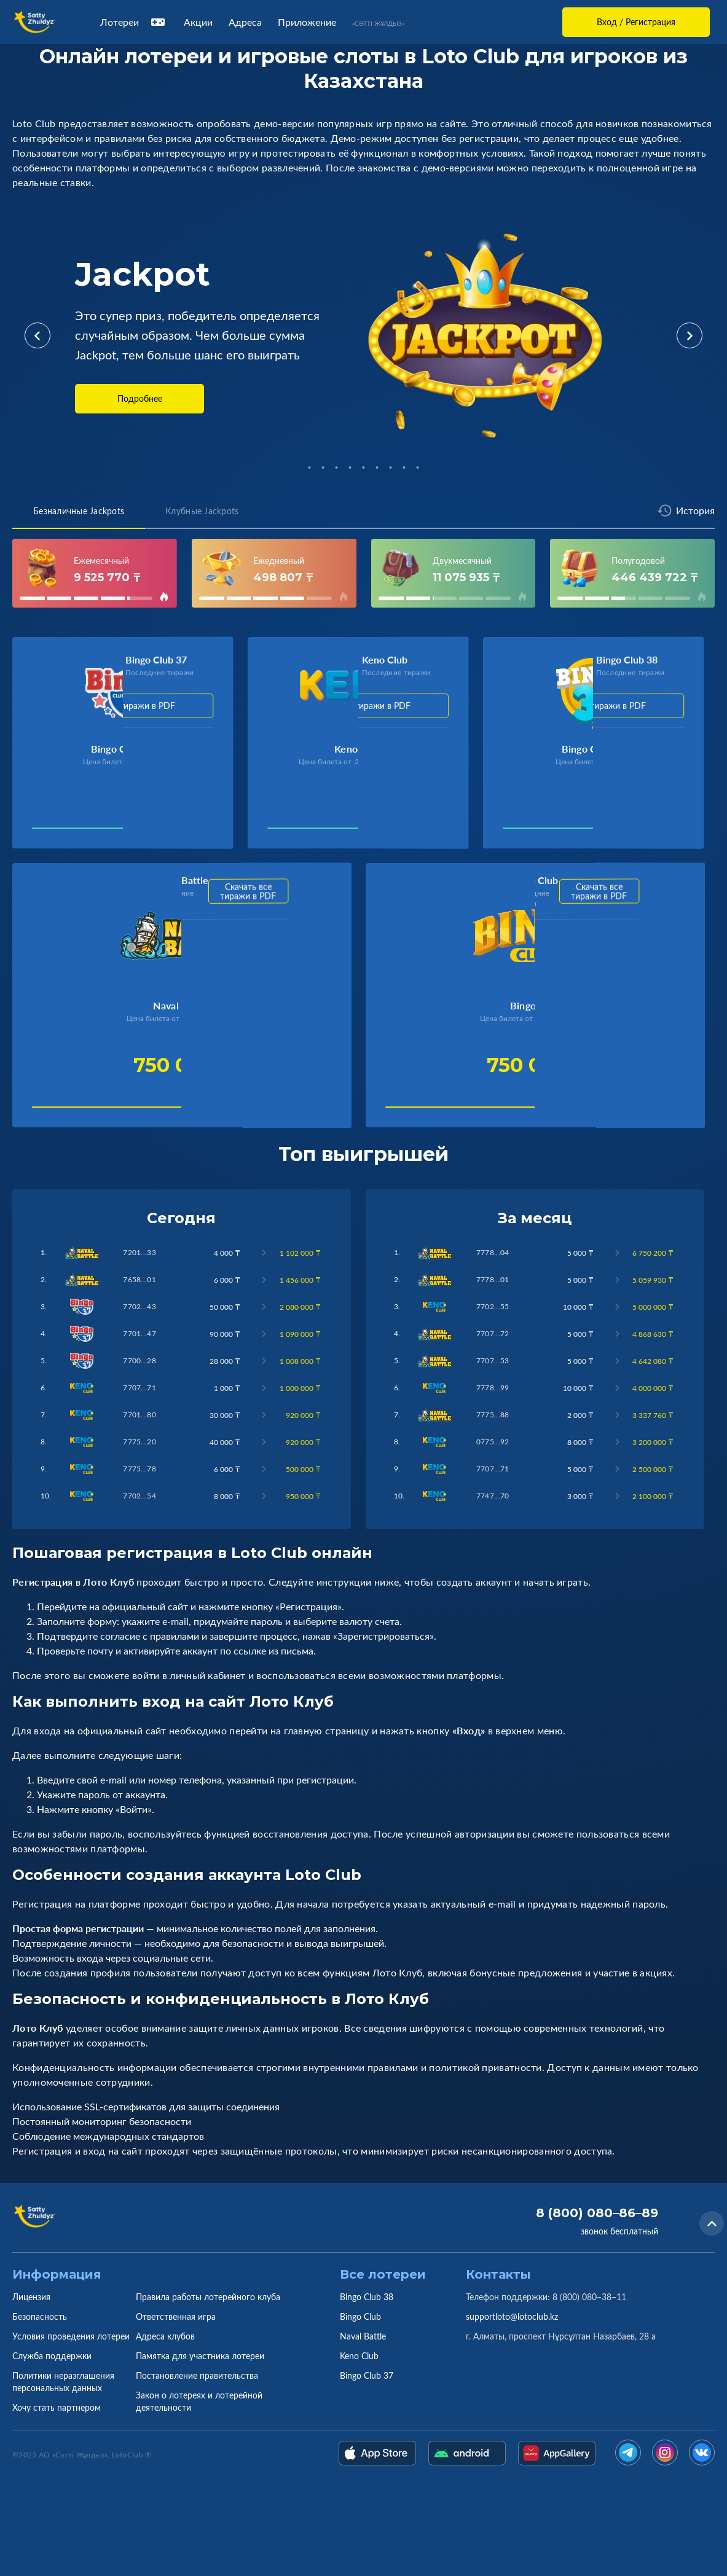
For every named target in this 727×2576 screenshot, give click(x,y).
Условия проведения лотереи (71, 2336)
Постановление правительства (197, 2375)
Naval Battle (363, 2336)
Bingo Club (360, 2316)
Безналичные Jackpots (78, 511)
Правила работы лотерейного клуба (208, 2297)
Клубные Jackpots (201, 511)
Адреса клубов (165, 2336)
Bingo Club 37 (366, 2375)
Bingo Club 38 (366, 2297)
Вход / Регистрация (636, 22)
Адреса (245, 22)
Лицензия (31, 2297)
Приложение (307, 22)
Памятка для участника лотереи (200, 2356)
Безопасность (39, 2316)
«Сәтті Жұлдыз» (378, 23)
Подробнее (139, 398)
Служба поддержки (52, 2356)
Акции (198, 22)
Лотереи (134, 22)
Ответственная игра (176, 2316)
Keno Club (359, 2356)
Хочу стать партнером (56, 2407)
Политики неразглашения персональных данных (63, 2382)
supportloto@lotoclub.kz (512, 2316)
